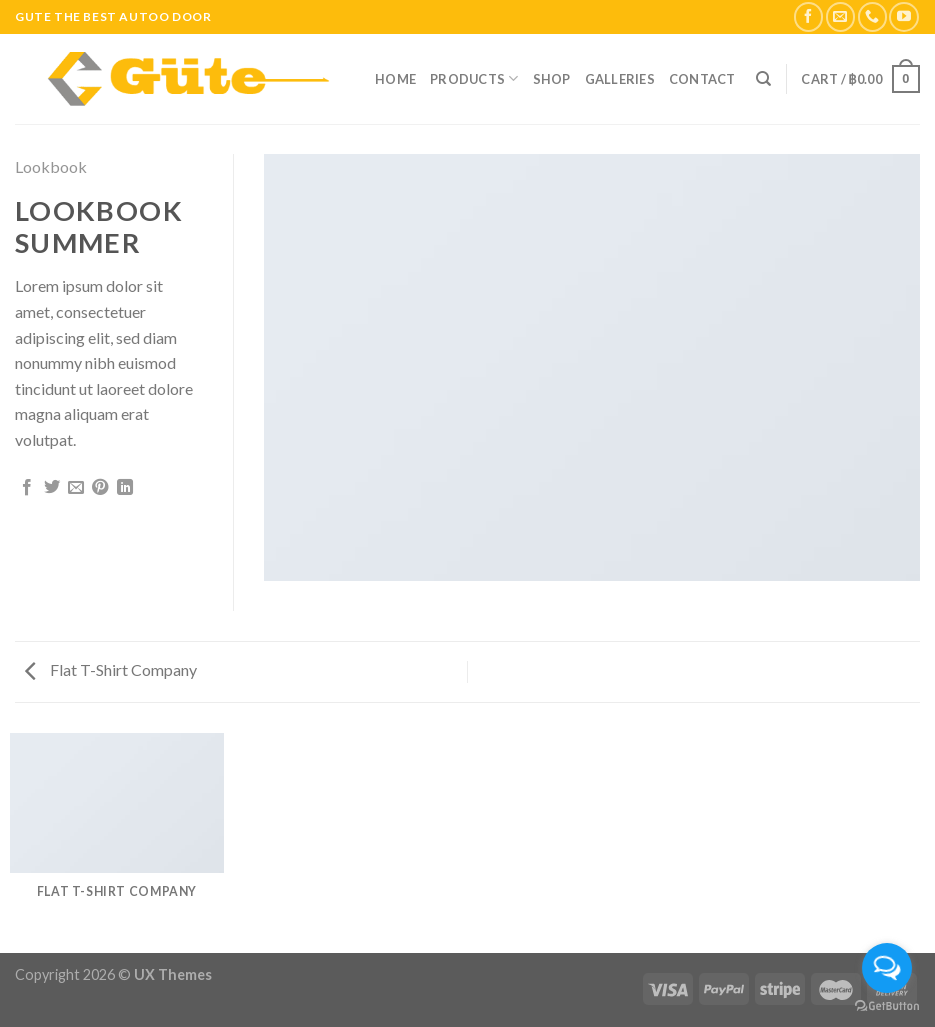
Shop (552, 79)
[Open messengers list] (887, 968)
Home (395, 79)
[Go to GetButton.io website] (887, 1006)
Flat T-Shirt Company (111, 669)
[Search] (763, 79)
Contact (702, 79)
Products (474, 78)
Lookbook (51, 166)
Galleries (620, 79)
